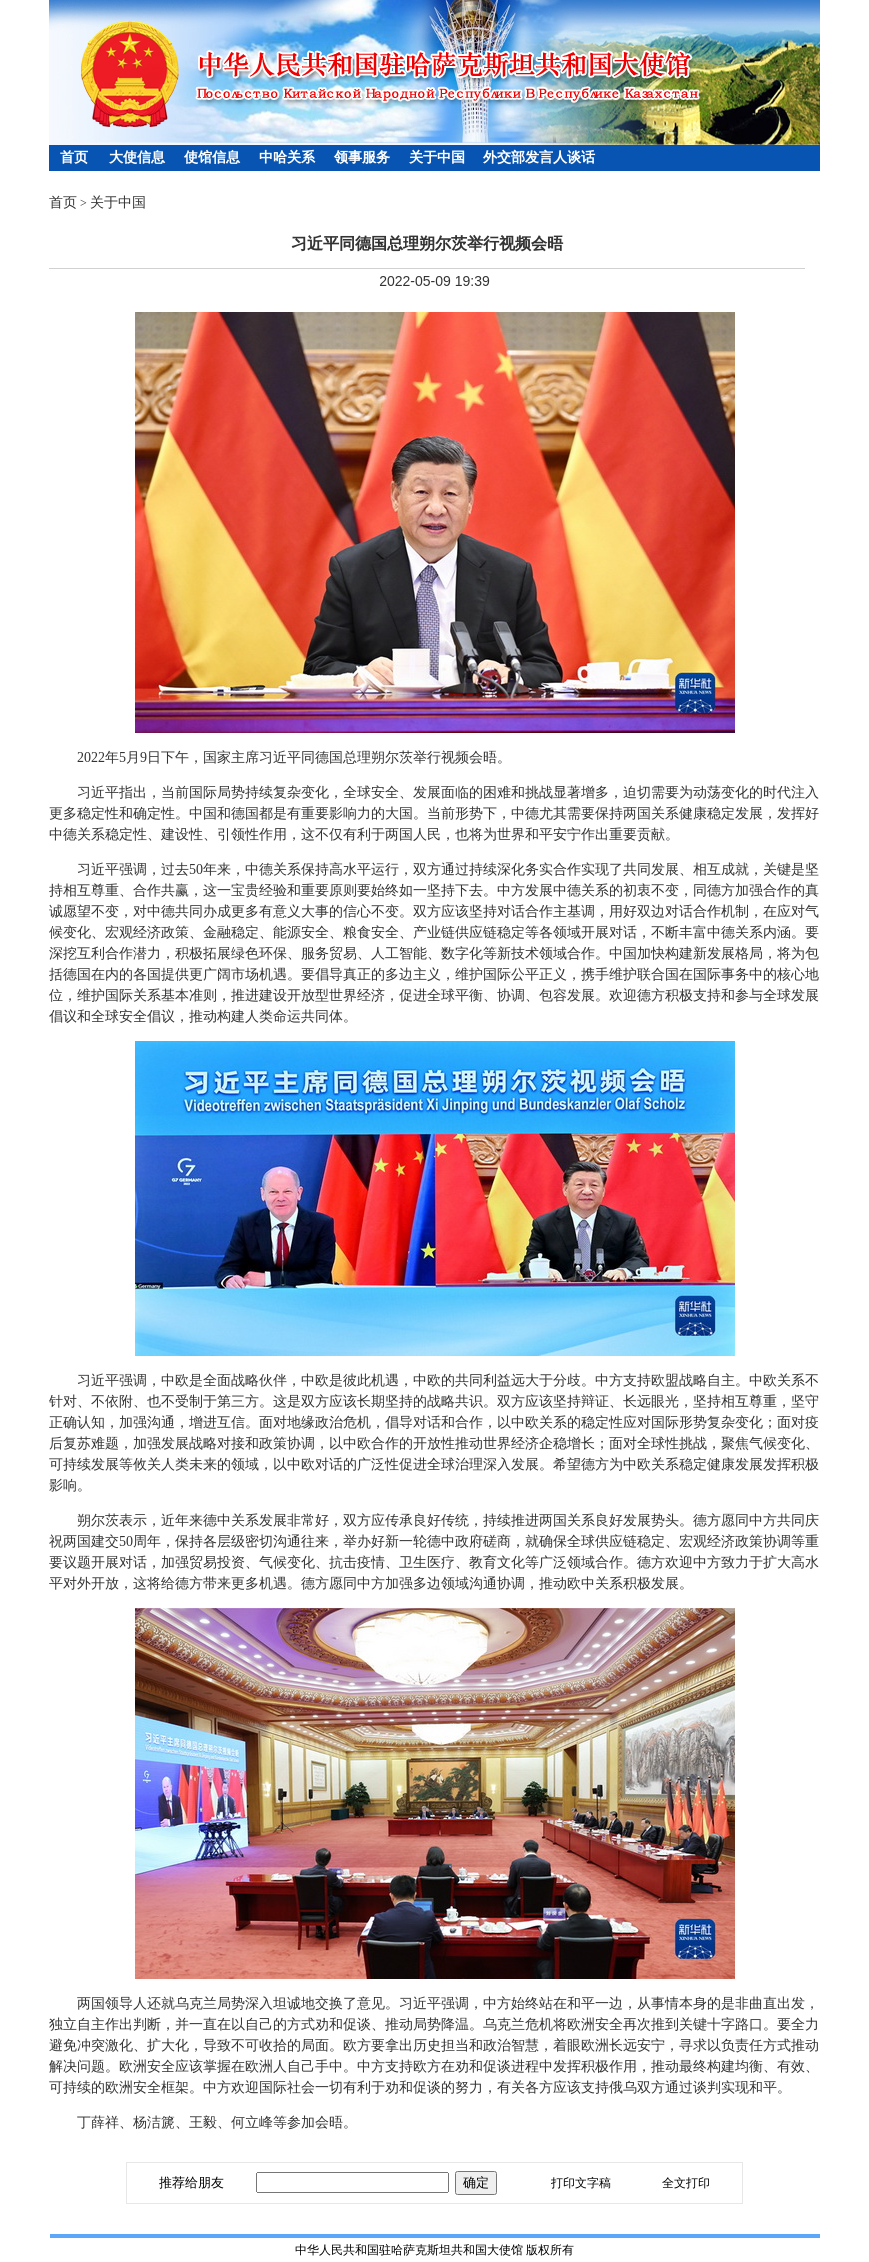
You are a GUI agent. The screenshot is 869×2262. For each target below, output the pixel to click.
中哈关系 (287, 157)
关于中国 (437, 157)
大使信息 (137, 157)
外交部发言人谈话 (539, 157)
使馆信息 (212, 157)
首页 (74, 157)
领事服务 (362, 157)
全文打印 (686, 2183)
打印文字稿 (581, 2183)
